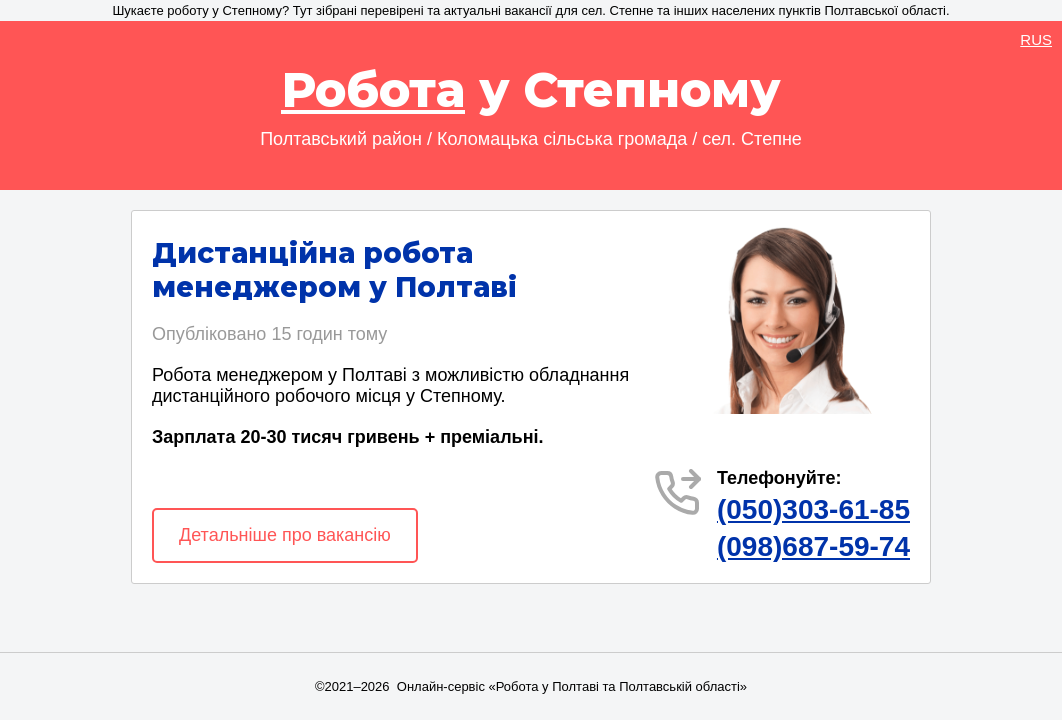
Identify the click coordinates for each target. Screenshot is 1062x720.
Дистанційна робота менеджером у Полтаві (334, 270)
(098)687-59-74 (813, 546)
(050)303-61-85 (813, 509)
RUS (1036, 39)
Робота (373, 90)
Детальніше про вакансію (285, 535)
